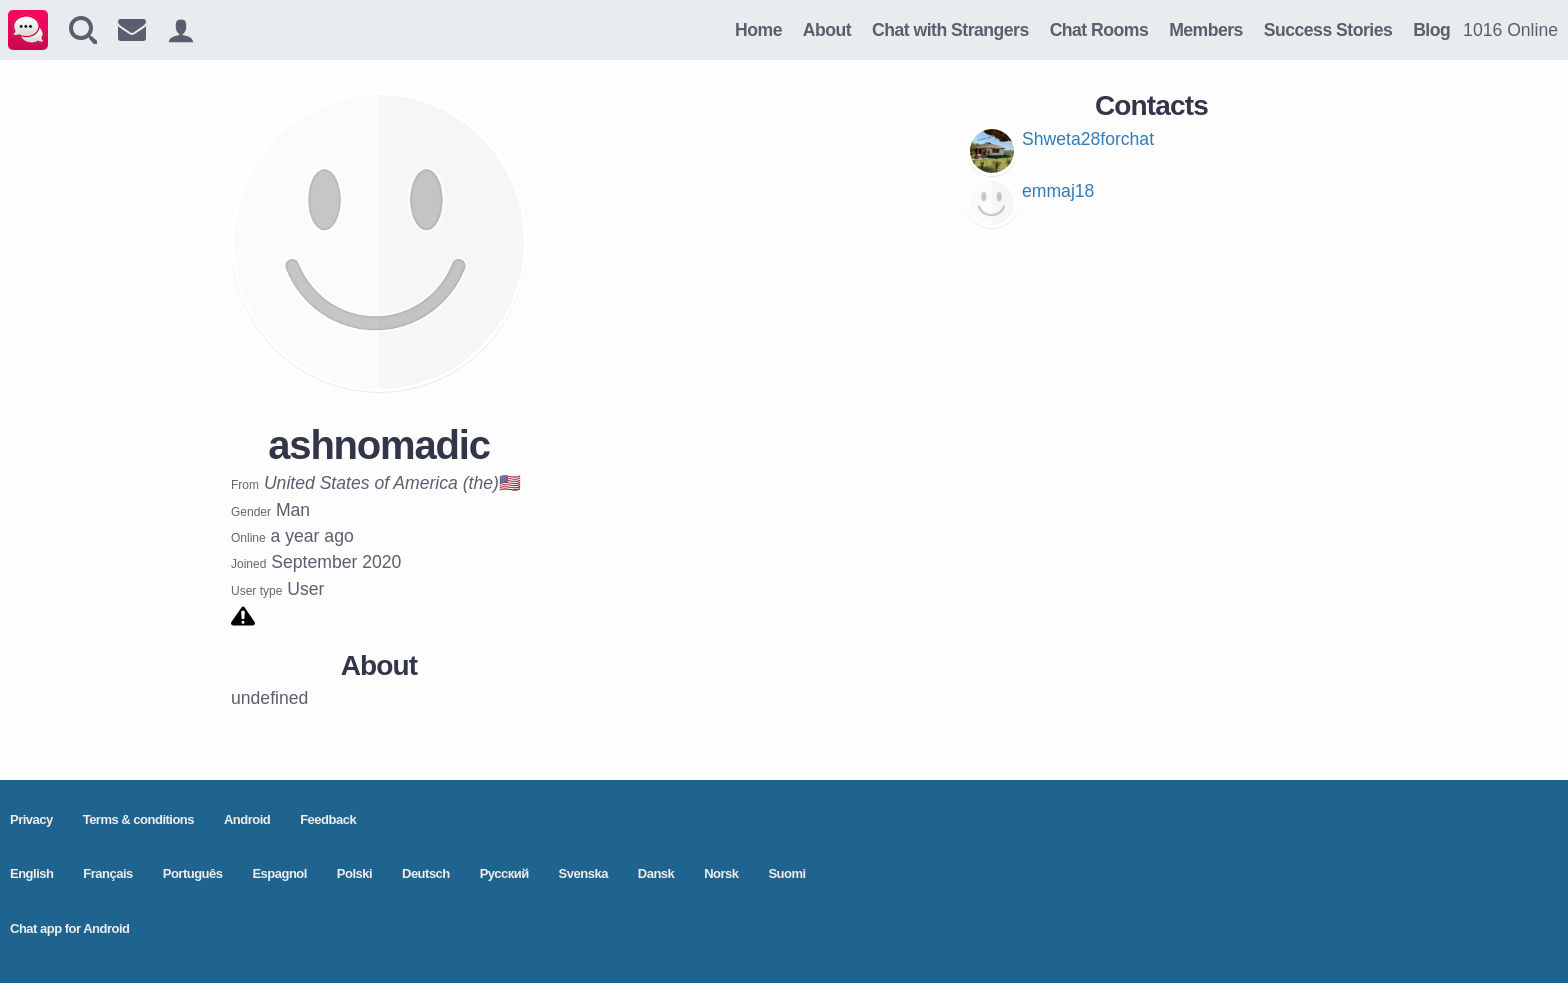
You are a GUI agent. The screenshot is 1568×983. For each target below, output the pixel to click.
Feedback (328, 819)
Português (193, 873)
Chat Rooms (1099, 30)
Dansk (656, 873)
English (31, 873)
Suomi (786, 873)
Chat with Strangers (950, 30)
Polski (354, 873)
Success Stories (1328, 30)
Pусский (504, 873)
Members (1206, 30)
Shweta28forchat (1088, 139)
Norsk (721, 873)
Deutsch (426, 873)
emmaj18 (1058, 191)
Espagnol (279, 873)
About (827, 30)
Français (107, 873)
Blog (1431, 30)
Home (758, 30)
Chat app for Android (70, 928)
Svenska (583, 873)
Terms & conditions (138, 819)
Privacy (31, 819)
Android (247, 819)
